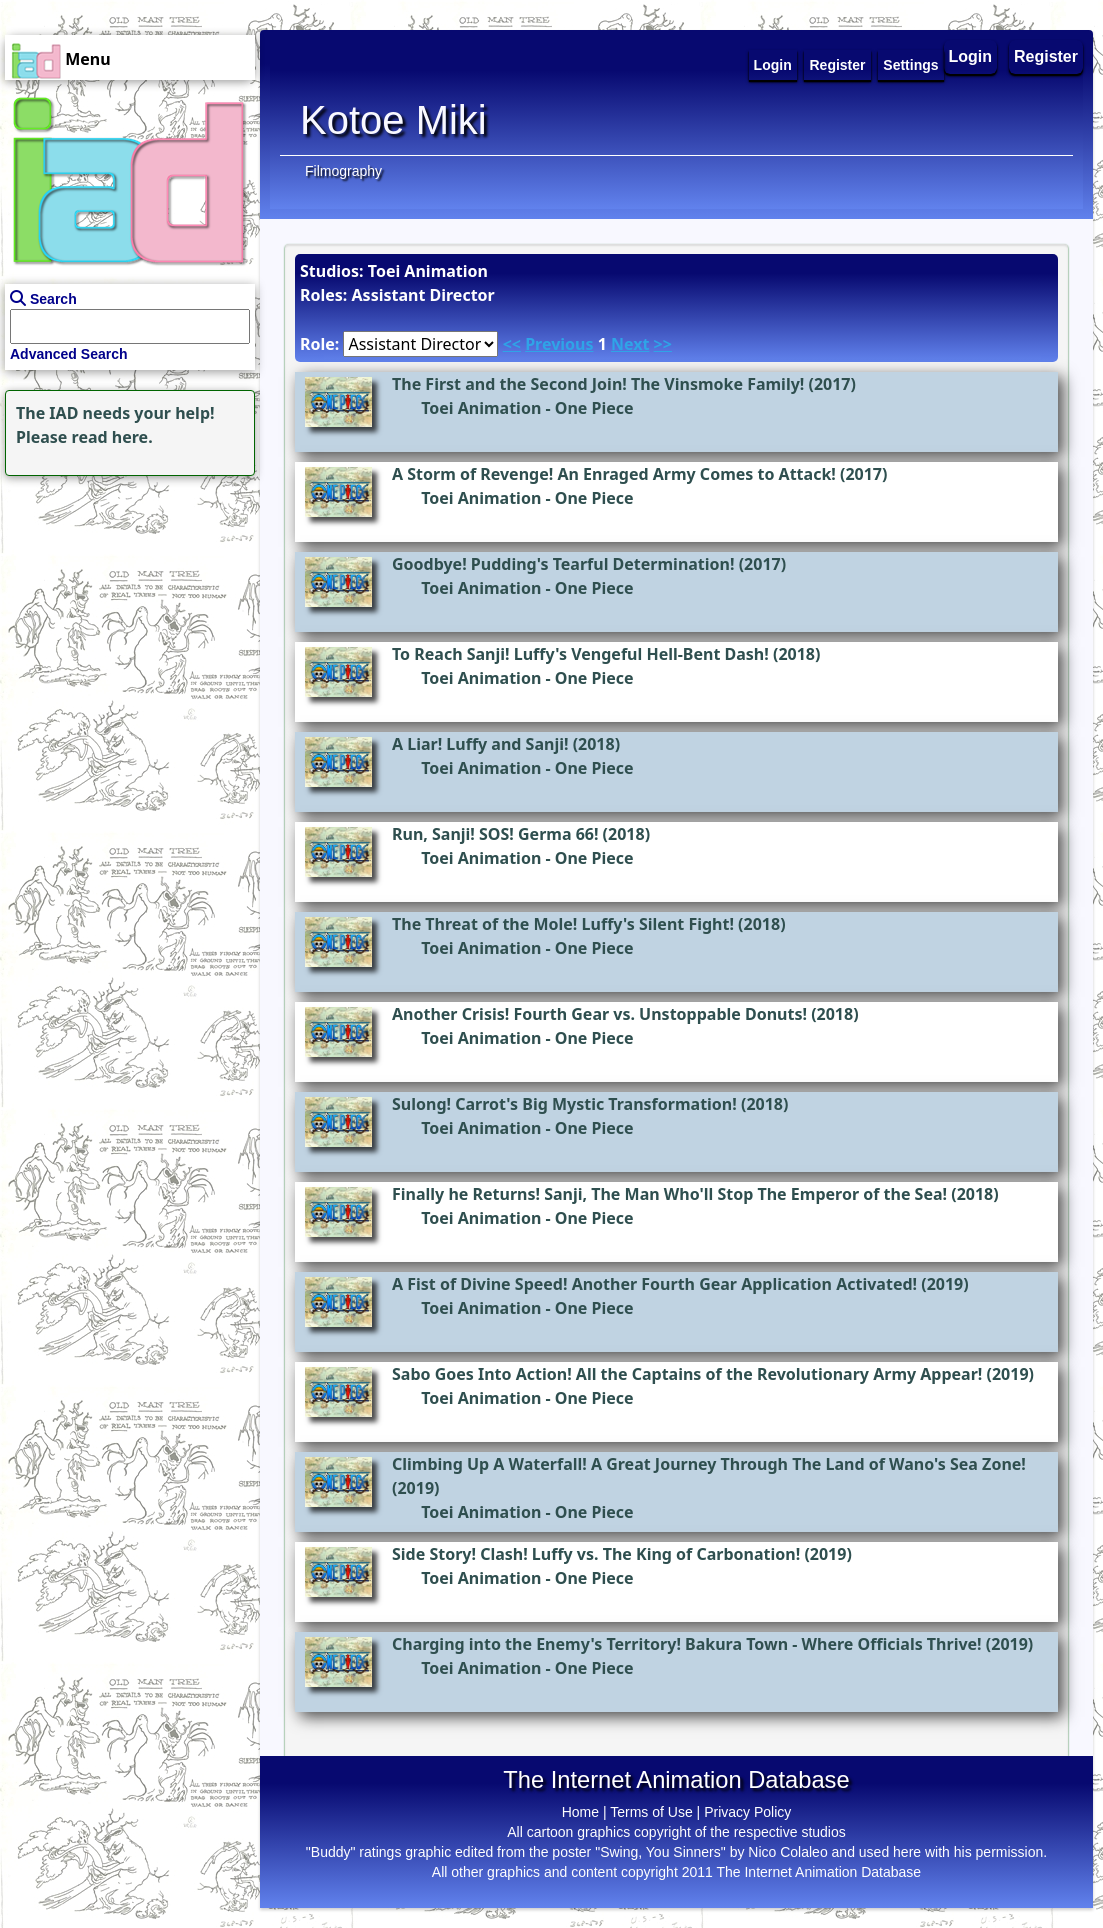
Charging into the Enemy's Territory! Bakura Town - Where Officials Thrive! (687, 1644)
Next (630, 344)
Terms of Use (651, 1812)
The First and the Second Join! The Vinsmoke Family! (598, 384)
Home (580, 1812)
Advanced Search (69, 354)
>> (663, 344)
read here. (112, 437)
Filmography (343, 171)
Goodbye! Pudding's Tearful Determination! (563, 564)
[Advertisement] (125, 606)
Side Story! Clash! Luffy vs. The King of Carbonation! (596, 1554)
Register (1046, 56)
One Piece (594, 408)
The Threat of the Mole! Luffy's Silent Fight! (563, 924)
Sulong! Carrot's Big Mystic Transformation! (564, 1104)
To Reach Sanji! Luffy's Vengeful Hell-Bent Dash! (580, 654)
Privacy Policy (747, 1812)
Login (971, 56)
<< (512, 344)
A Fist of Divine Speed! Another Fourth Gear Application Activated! (654, 1284)
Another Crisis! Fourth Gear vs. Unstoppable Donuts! (599, 1014)
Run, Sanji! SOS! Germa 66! (495, 834)
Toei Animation (481, 408)
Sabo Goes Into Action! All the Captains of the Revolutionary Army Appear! (687, 1374)
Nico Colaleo (787, 1852)
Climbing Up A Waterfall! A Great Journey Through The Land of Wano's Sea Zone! (709, 1464)
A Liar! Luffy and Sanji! (480, 744)
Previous (559, 344)
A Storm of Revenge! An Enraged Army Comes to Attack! (614, 474)
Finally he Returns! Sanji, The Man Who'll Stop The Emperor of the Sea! (669, 1194)
